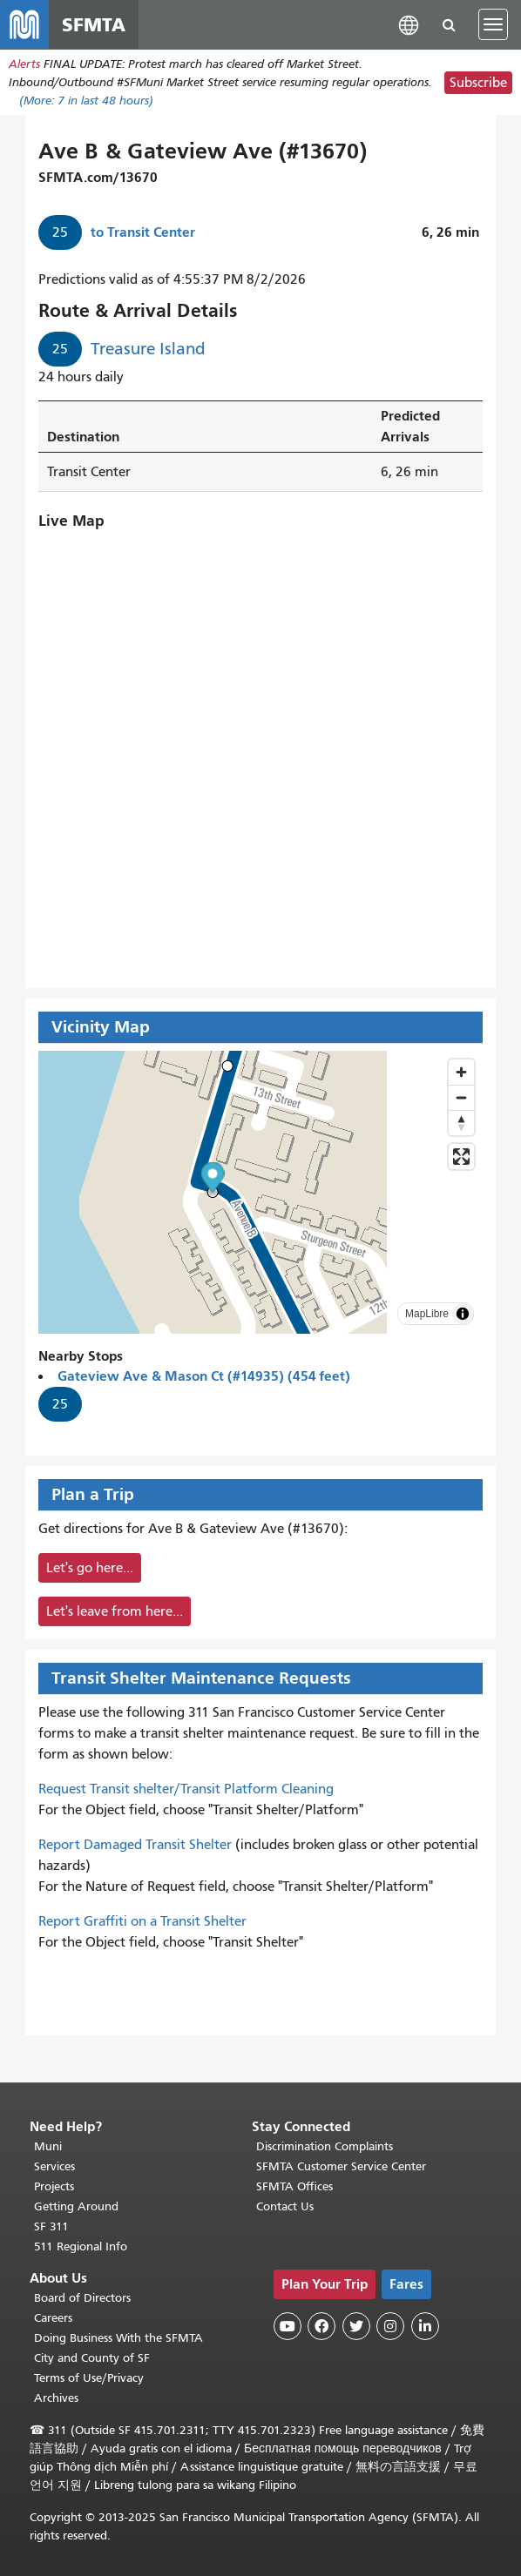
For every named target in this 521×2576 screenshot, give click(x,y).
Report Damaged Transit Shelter (135, 1845)
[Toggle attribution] (462, 1313)
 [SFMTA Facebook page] (321, 2326)
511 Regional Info (80, 2246)
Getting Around (76, 2206)
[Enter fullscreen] (461, 1156)
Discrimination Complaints (324, 2146)
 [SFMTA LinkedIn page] (425, 2326)
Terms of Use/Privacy (89, 2378)
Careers (53, 2317)
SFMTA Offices (294, 2186)
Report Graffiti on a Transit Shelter (142, 1921)
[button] (409, 24)
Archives (56, 2398)
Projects (54, 2186)
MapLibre (427, 1314)
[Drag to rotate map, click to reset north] (461, 1122)
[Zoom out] (461, 1097)
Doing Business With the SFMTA (118, 2338)
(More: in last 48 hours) (86, 100)
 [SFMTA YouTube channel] (287, 2326)
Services (54, 2166)
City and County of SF (92, 2358)
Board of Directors (82, 2297)
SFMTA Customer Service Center (341, 2166)
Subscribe (478, 83)
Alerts (24, 64)
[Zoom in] (461, 1072)
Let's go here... (89, 1568)
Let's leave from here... (114, 1611)
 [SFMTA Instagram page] (390, 2326)
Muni (48, 2146)
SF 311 (51, 2226)
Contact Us (285, 2206)
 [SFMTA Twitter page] (356, 2326)
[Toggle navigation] (493, 24)
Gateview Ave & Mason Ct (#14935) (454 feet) (204, 1376)
